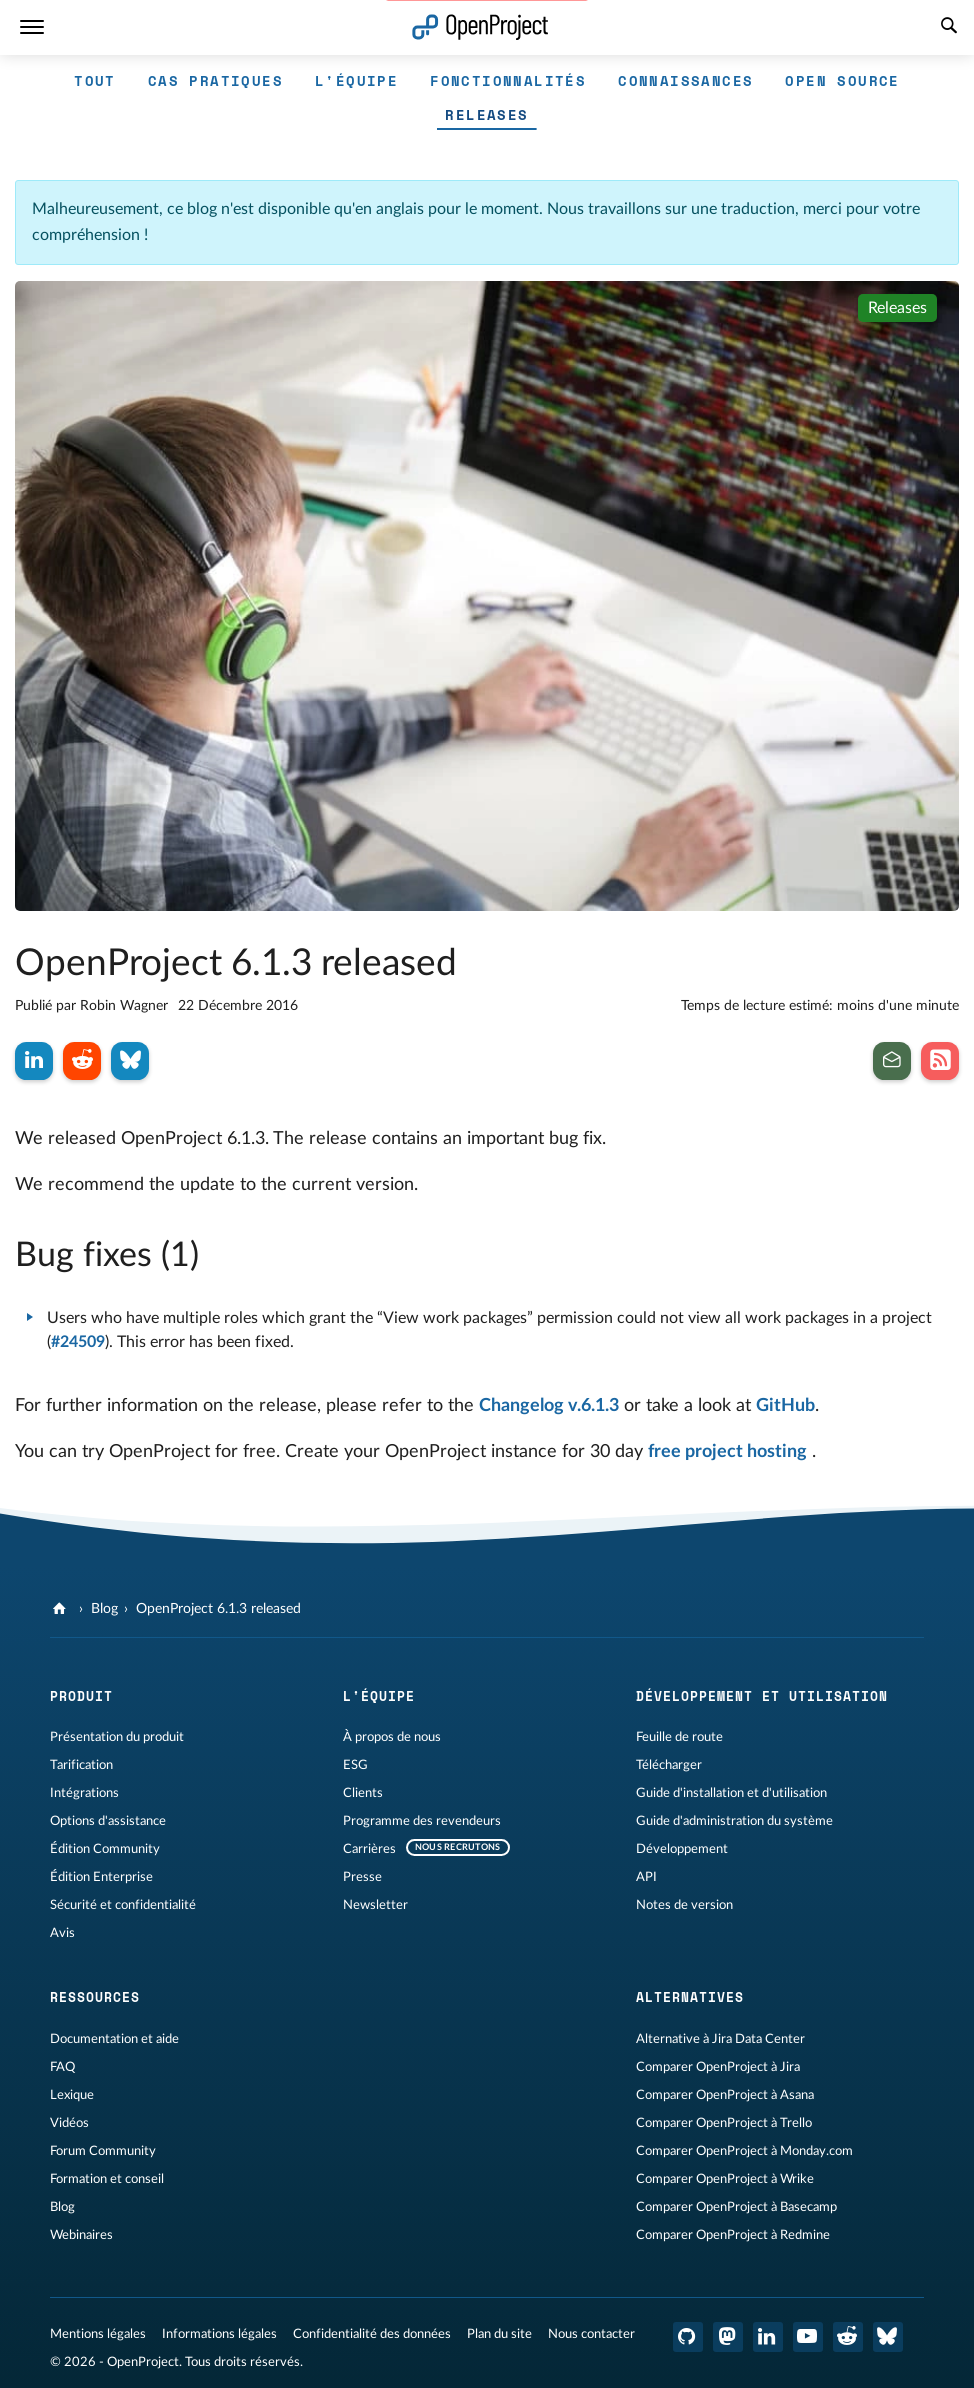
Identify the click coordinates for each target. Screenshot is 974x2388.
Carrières (369, 1849)
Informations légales (219, 2334)
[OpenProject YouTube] (808, 2337)
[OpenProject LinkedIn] (768, 2337)
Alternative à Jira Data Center (720, 2039)
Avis (62, 1933)
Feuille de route (679, 1737)
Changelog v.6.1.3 (549, 1406)
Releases (486, 114)
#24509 (78, 1342)
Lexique (72, 2095)
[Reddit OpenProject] (848, 2337)
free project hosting (727, 1452)
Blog (104, 1609)
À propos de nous (392, 1737)
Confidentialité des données (372, 2334)
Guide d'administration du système (734, 1821)
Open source (842, 80)
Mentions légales (98, 2334)
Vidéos (69, 2123)
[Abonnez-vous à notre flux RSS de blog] (940, 1061)
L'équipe (356, 80)
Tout (95, 80)
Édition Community (105, 1849)
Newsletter (375, 1905)
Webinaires (81, 2235)
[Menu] (32, 27)
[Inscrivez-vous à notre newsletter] (892, 1061)
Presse (362, 1877)
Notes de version (684, 1905)
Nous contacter (591, 2334)
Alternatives (690, 1997)
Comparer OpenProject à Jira (718, 2067)
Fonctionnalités (508, 80)
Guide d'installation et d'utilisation (731, 1793)
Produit (81, 1696)
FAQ (62, 2067)
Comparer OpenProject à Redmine (733, 2235)
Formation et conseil (107, 2179)
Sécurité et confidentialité (123, 1905)
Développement (682, 1849)
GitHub (785, 1406)
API (646, 1877)
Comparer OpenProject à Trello (724, 2123)
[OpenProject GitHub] (688, 2337)
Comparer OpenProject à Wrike (725, 2179)
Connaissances (685, 80)
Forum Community (103, 2151)
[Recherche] (949, 28)
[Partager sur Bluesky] (130, 1061)
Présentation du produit (117, 1737)
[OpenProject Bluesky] (888, 2337)
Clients (363, 1793)
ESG (355, 1765)
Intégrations (84, 1793)
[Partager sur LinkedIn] (34, 1061)
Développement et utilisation (762, 1696)
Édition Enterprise (101, 1877)
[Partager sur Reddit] (82, 1061)
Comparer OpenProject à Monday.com (744, 2151)
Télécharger (669, 1765)
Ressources (95, 1997)
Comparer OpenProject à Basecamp (736, 2207)
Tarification (81, 1765)
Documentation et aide (114, 2039)
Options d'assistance (108, 1821)
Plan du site (499, 2334)
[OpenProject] (61, 1609)
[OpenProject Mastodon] (728, 2337)
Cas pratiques (215, 80)
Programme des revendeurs (422, 1821)
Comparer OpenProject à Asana (725, 2095)
